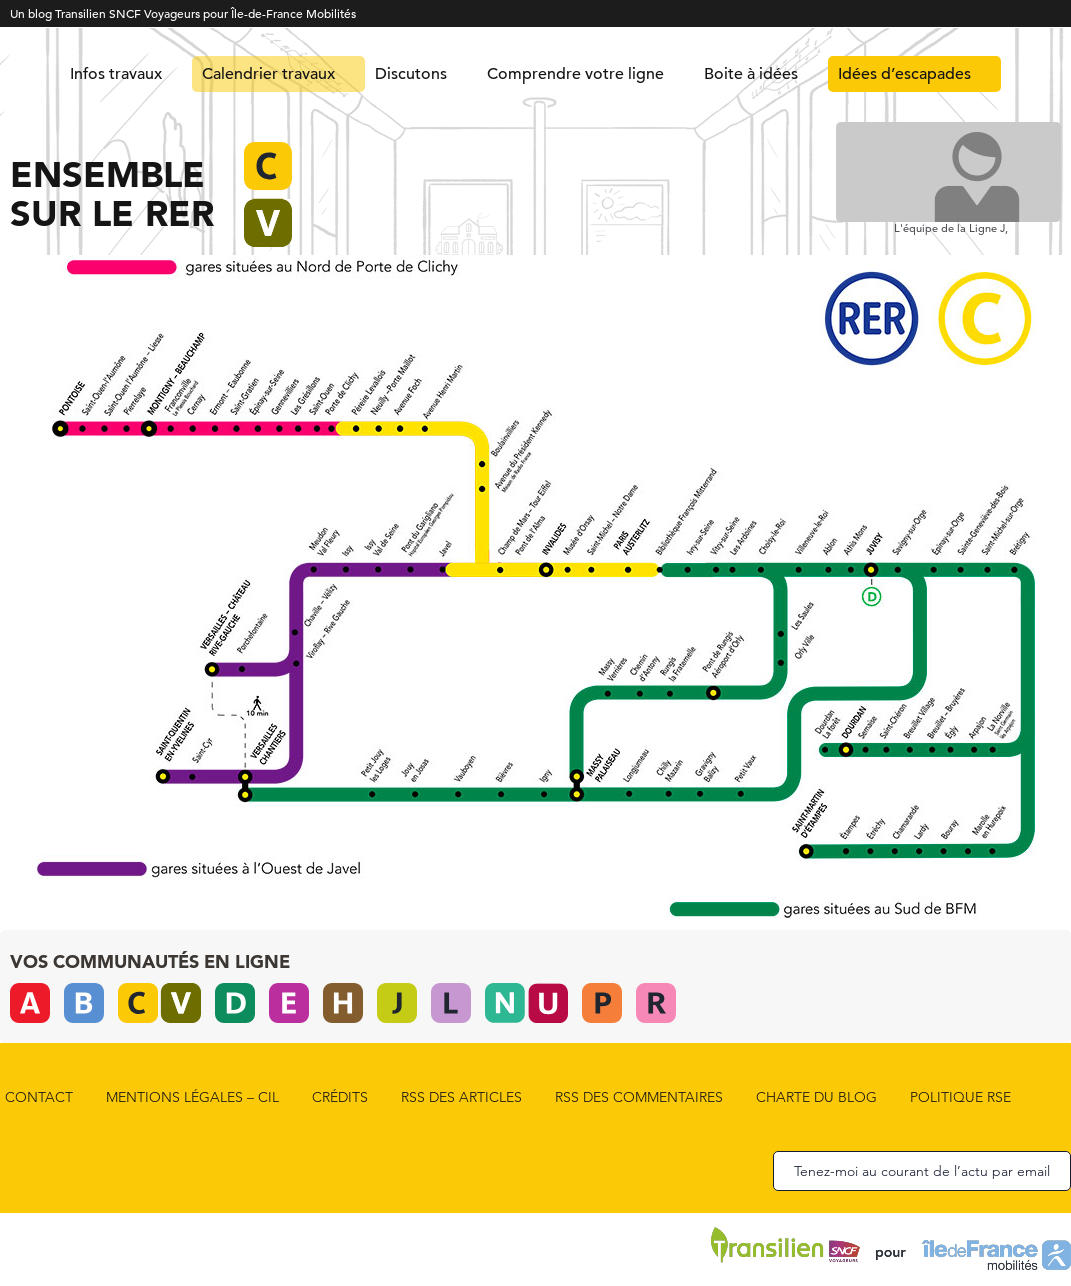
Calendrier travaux (268, 74)
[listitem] (65, 406)
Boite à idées (751, 74)
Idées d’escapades (904, 74)
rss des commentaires (639, 1097)
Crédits (340, 1097)
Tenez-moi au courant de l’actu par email (922, 1171)
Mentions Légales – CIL (192, 1097)
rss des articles (461, 1097)
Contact (39, 1097)
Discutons (411, 74)
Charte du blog (816, 1097)
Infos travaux (116, 74)
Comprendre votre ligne (575, 74)
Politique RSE (960, 1097)
